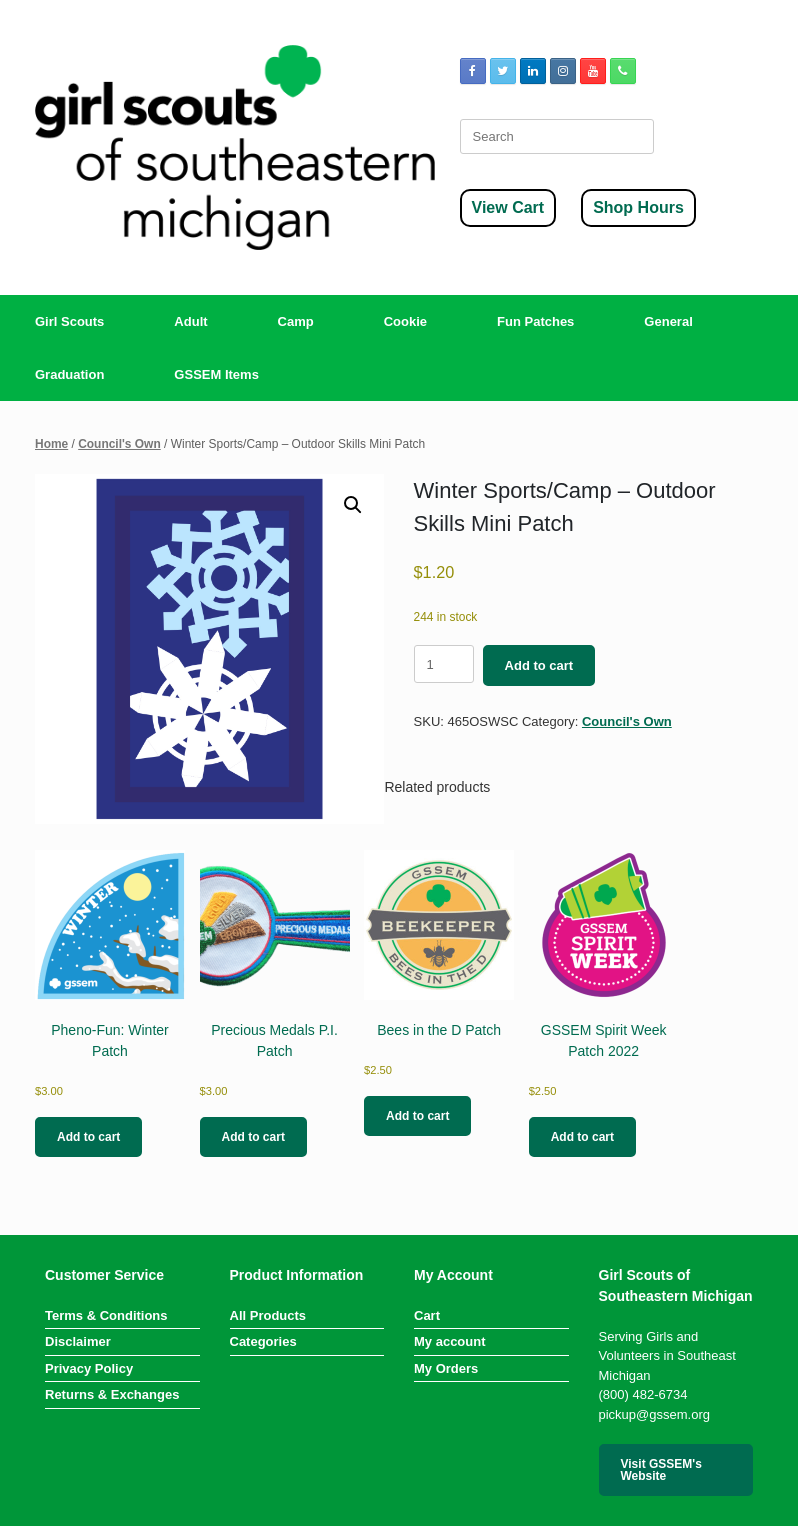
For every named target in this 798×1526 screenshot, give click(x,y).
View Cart (508, 207)
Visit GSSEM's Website (661, 1470)
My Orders (446, 1368)
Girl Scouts (69, 321)
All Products (268, 1315)
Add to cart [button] (88, 1137)
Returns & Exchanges (112, 1394)
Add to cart (539, 665)
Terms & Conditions (106, 1315)
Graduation (69, 374)
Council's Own (119, 444)
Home (51, 444)
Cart (427, 1315)
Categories (263, 1341)
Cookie (405, 321)
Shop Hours (638, 207)
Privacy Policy (89, 1368)
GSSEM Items (216, 374)
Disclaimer (78, 1341)
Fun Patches (535, 321)
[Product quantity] (444, 664)
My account (450, 1341)
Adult (190, 321)
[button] (353, 505)
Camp (296, 321)
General (668, 321)
